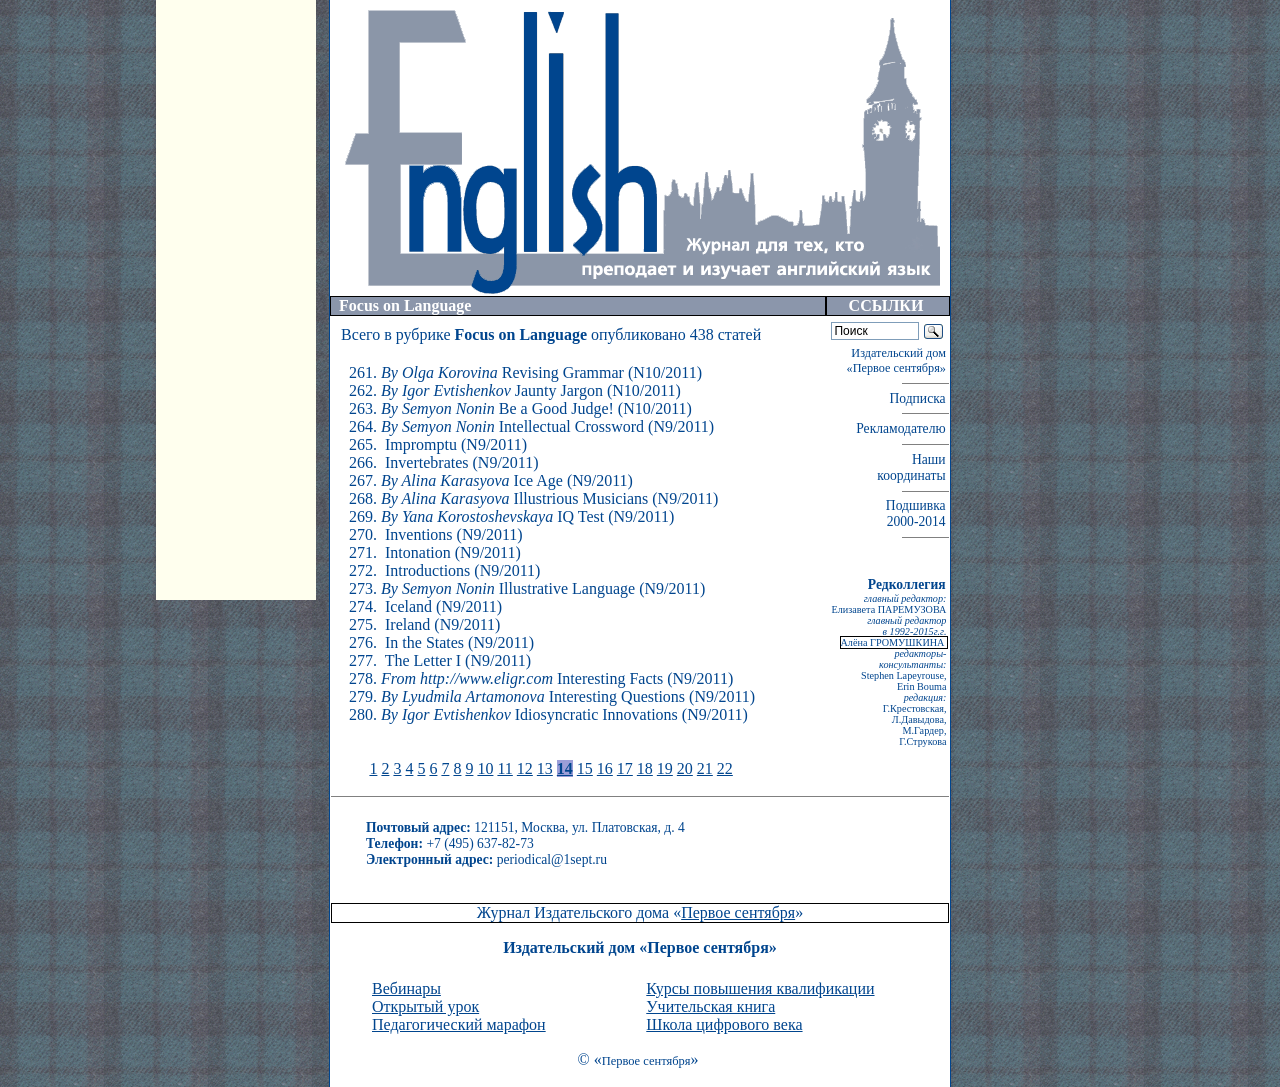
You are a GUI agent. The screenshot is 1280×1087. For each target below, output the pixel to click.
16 (605, 768)
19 (665, 768)
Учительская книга (710, 1006)
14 (565, 768)
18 (645, 768)
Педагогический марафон (459, 1024)
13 (545, 768)
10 (485, 768)
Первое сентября (738, 912)
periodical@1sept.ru (552, 859)
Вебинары (406, 988)
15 (585, 768)
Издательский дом (898, 360)
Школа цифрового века (724, 1024)
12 (525, 768)
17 (625, 768)
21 (705, 768)
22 (725, 768)
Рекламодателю (902, 428)
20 (685, 768)
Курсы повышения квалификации (760, 988)
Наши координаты (913, 467)
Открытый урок (425, 1006)
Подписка (919, 398)
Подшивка (917, 513)
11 (504, 768)
